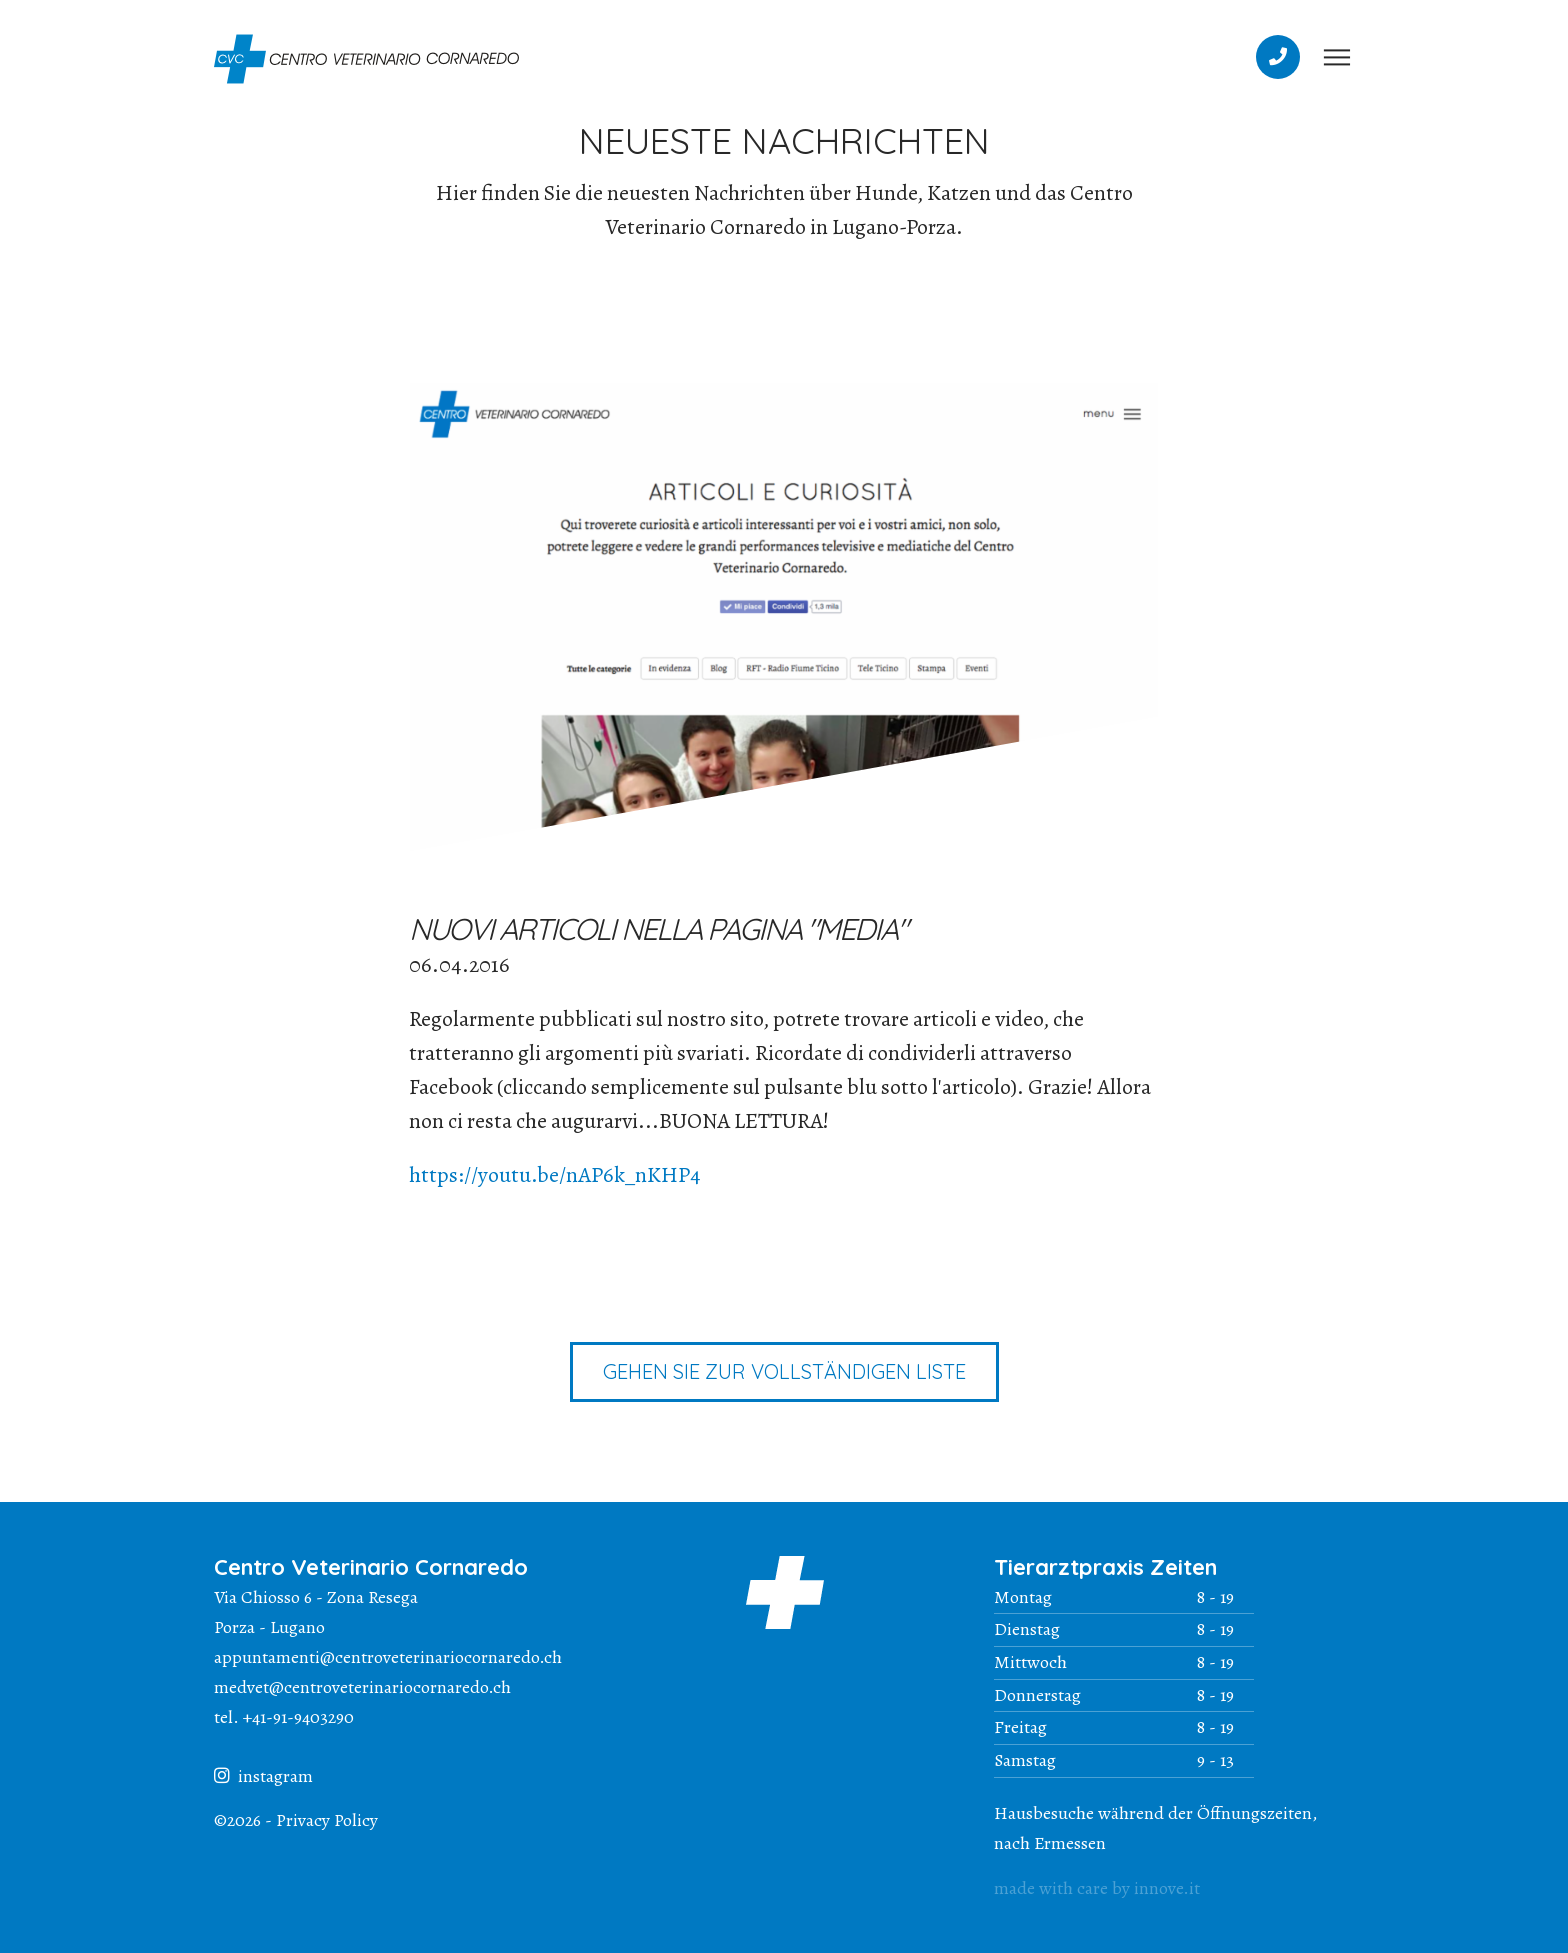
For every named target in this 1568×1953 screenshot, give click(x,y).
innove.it (1167, 1888)
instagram (263, 1776)
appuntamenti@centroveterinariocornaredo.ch (388, 1657)
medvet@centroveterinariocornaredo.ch (362, 1687)
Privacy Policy (327, 1820)
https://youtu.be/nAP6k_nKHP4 (555, 1175)
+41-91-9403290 (298, 1717)
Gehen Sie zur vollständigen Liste (784, 1371)
